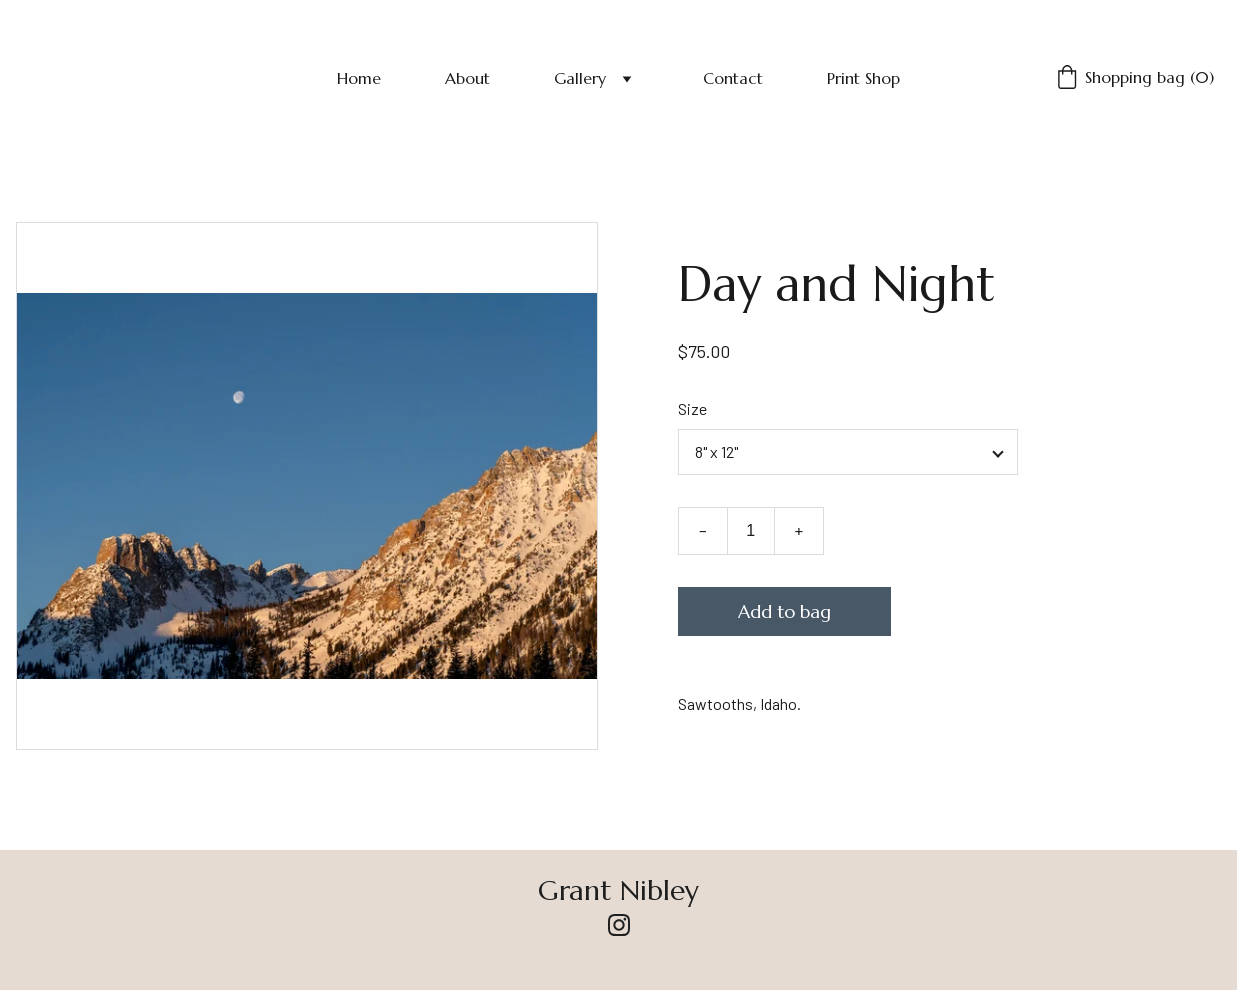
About (467, 78)
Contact (733, 78)
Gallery (580, 78)
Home (359, 78)
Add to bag (784, 611)
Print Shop (863, 78)
